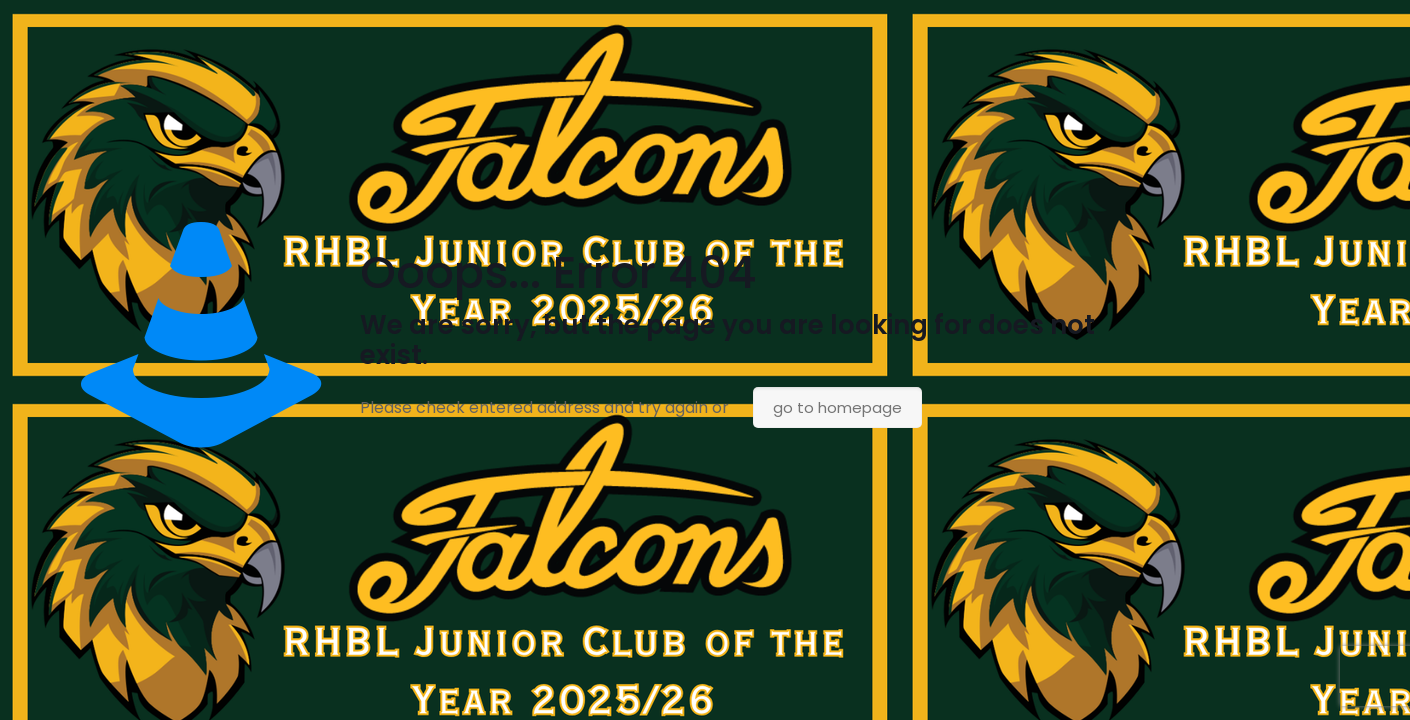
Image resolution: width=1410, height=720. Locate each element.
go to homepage (837, 407)
